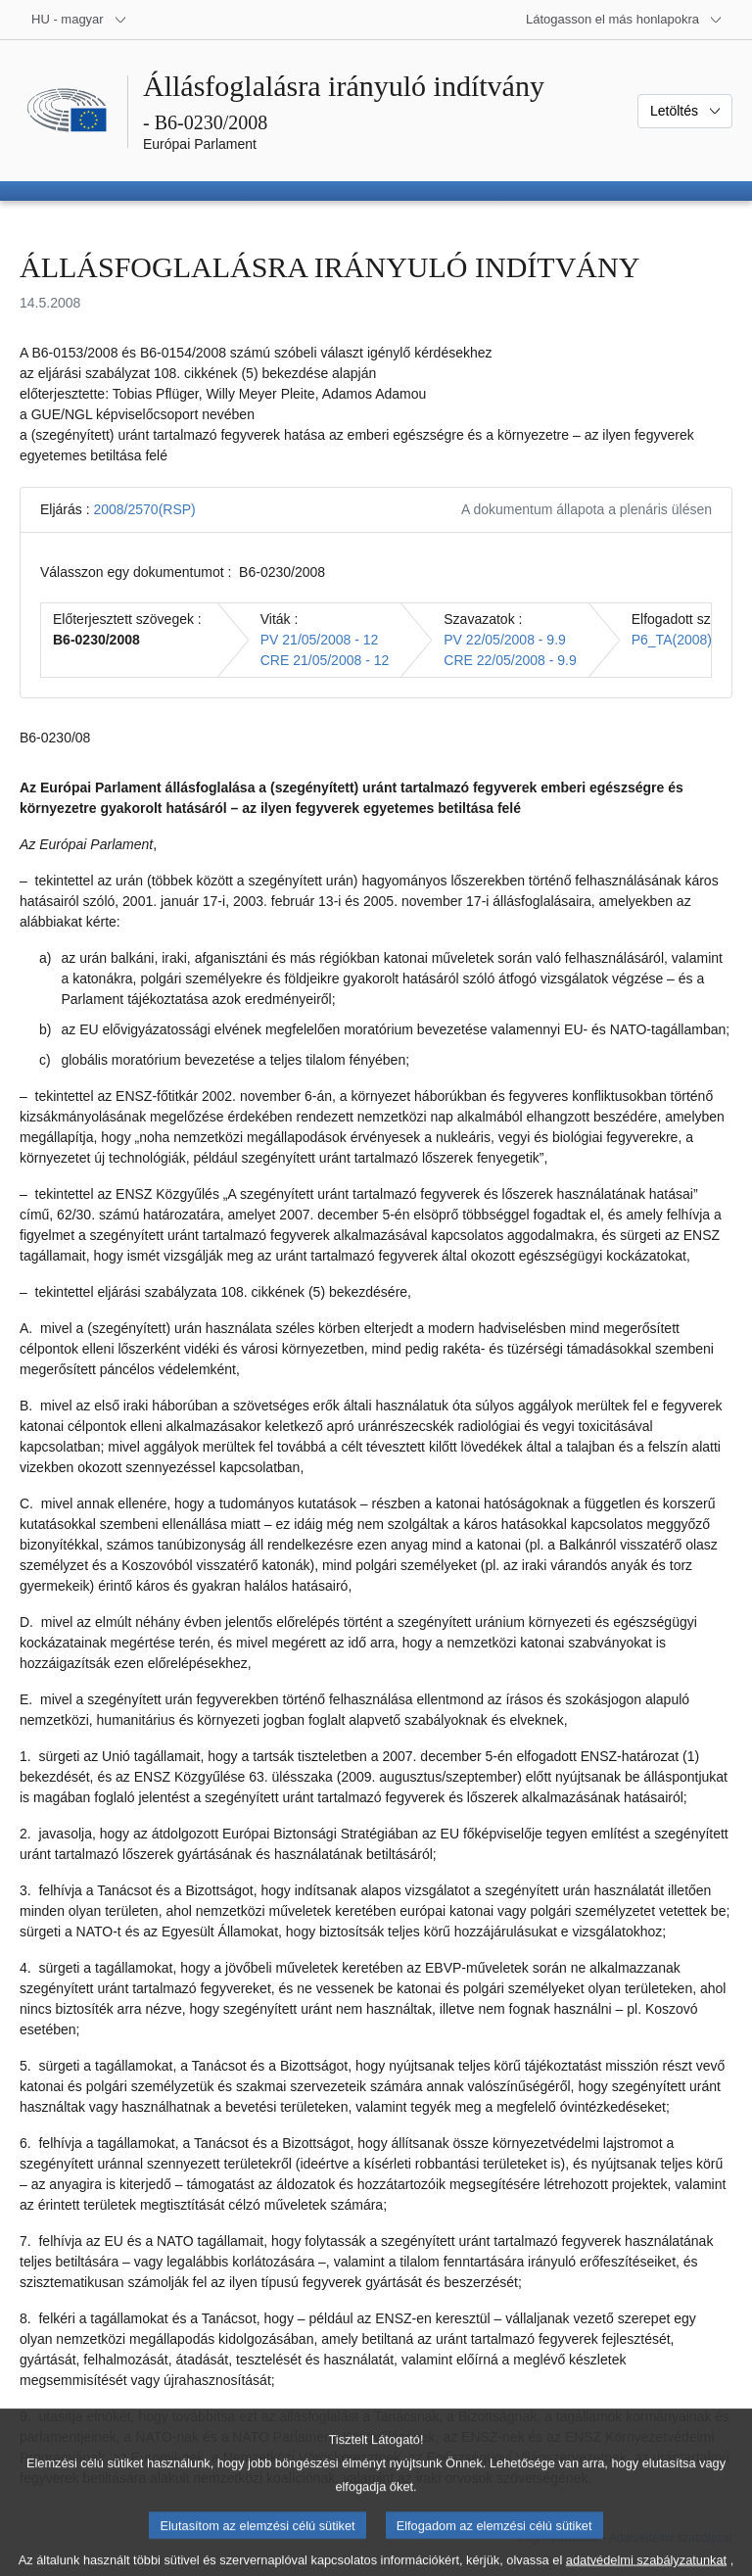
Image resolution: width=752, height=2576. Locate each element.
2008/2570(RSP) (144, 509)
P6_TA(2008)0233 (687, 639)
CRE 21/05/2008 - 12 (325, 660)
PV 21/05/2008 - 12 (319, 639)
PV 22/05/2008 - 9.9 (505, 639)
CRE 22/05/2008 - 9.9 (510, 660)
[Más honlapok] (624, 19)
